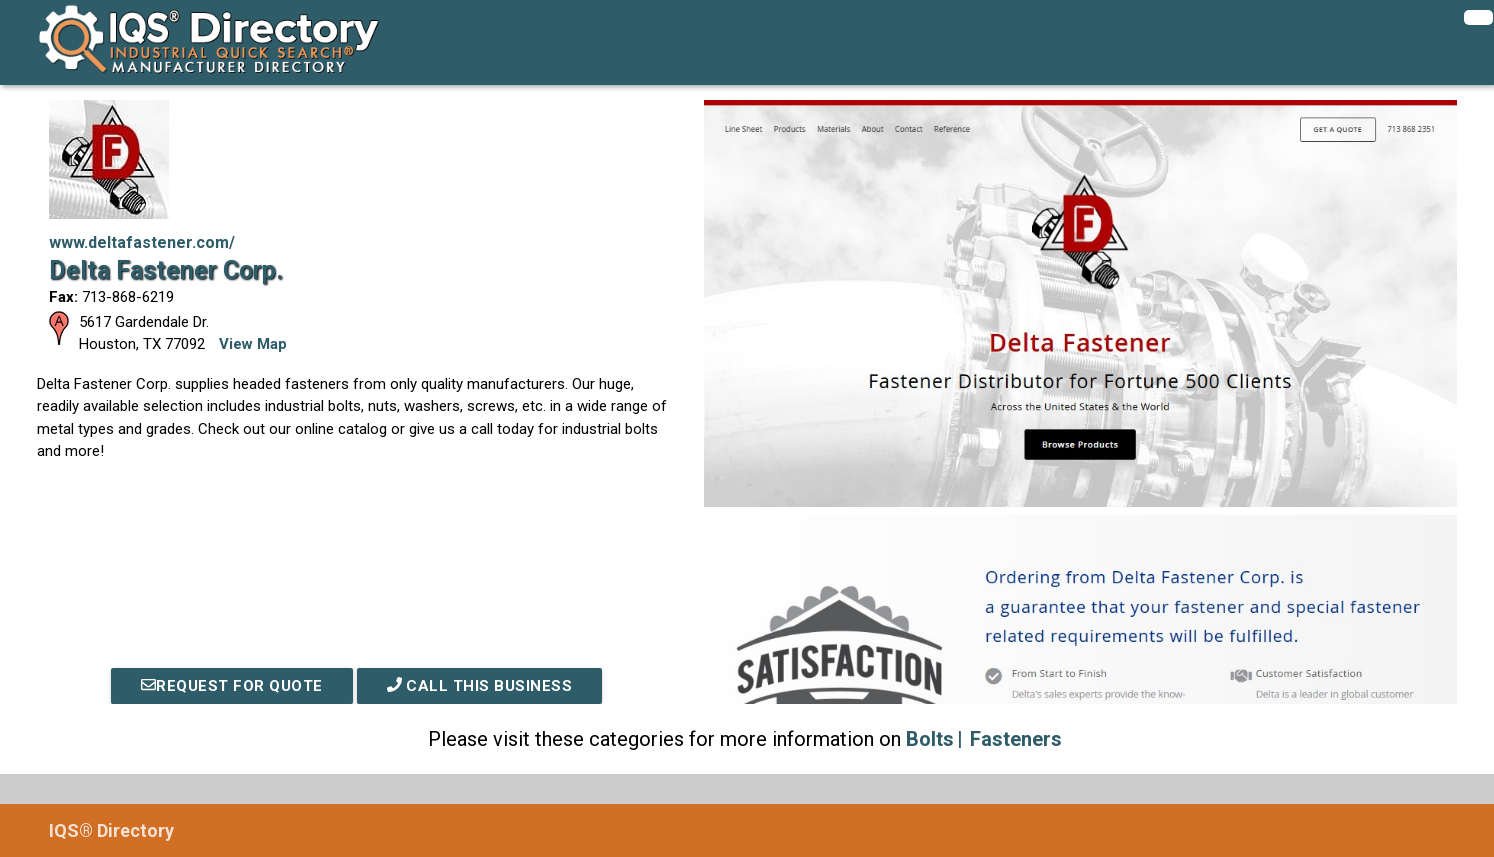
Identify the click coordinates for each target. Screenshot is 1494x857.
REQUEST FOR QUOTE (232, 686)
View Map (253, 344)
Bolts (930, 739)
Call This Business (480, 686)
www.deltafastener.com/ (142, 242)
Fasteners (1016, 739)
